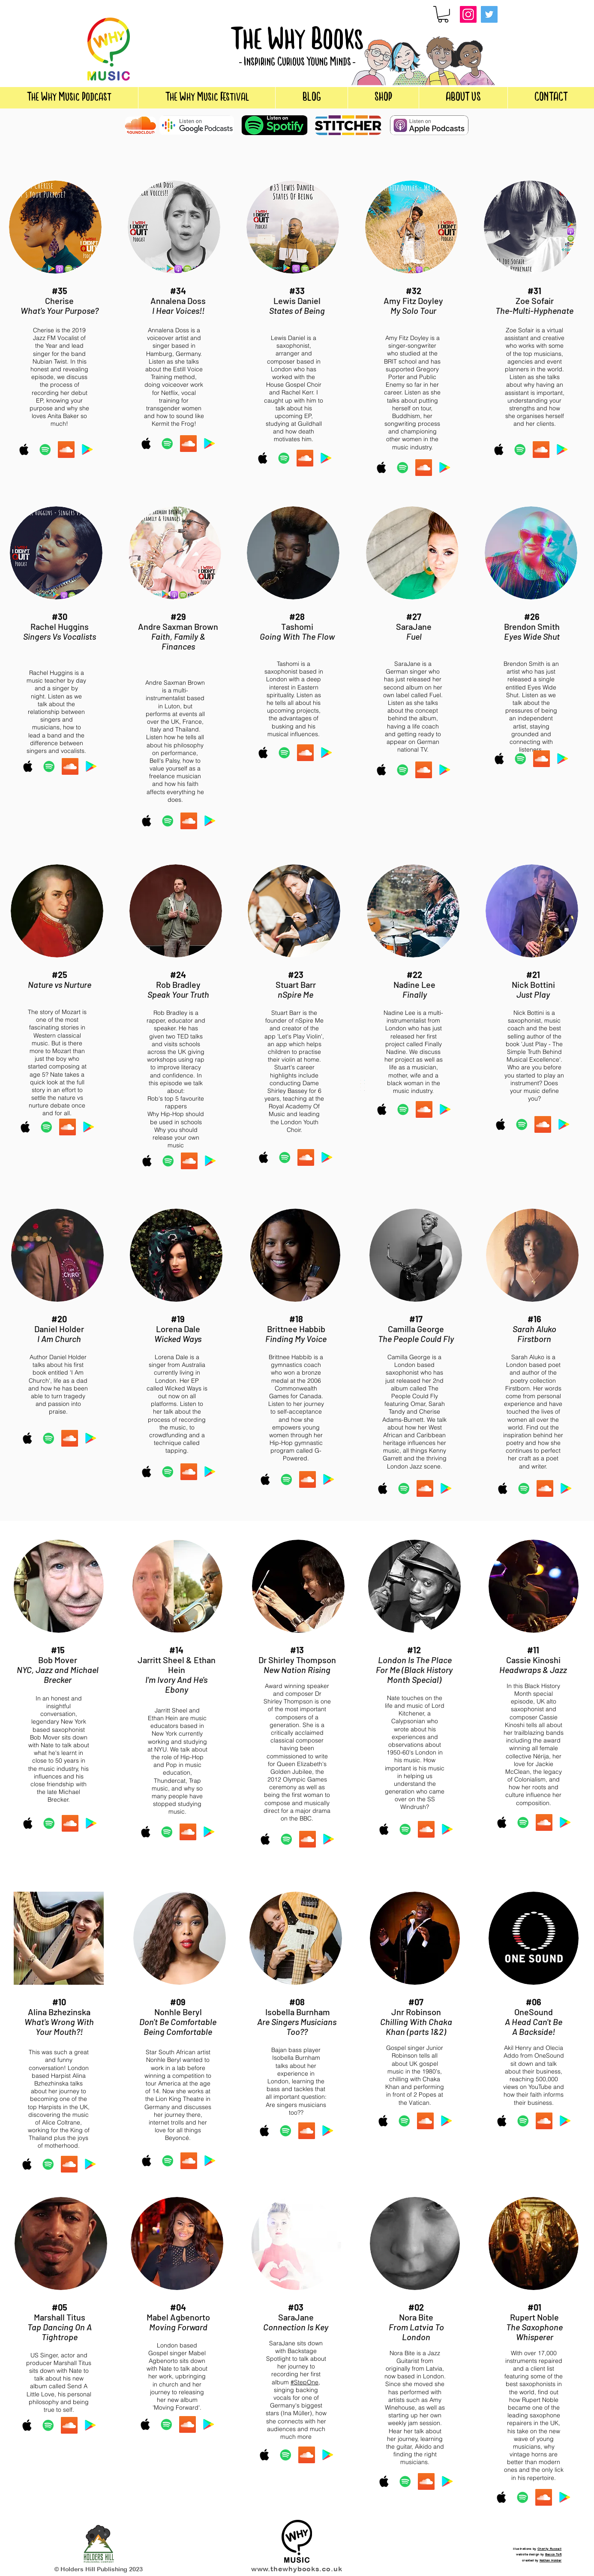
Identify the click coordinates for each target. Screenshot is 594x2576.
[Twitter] (489, 14)
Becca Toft (553, 2554)
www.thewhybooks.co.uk (296, 2569)
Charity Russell (549, 2548)
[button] (443, 14)
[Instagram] (468, 14)
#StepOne (304, 2382)
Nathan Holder (551, 2560)
